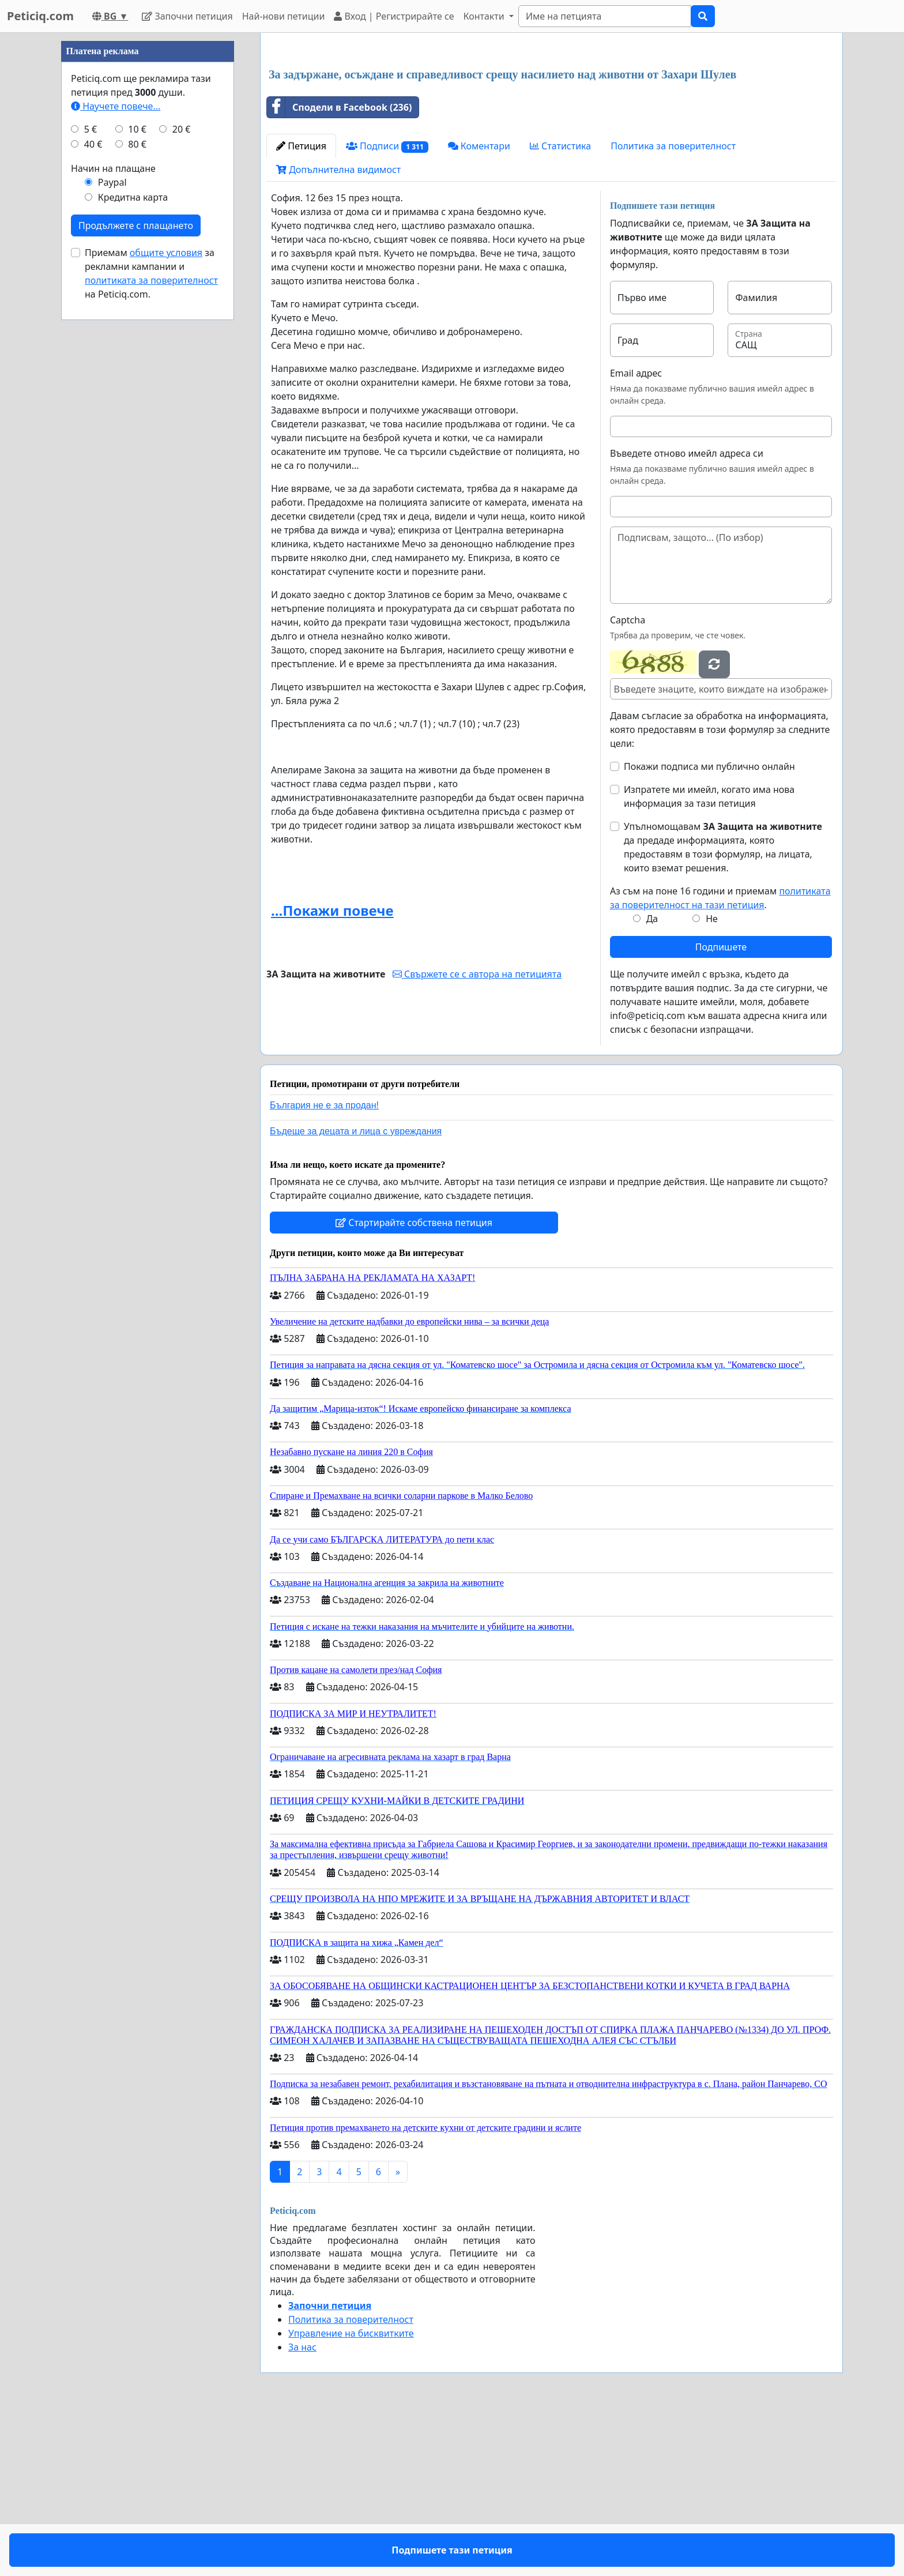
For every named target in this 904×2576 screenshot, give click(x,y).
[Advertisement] (551, 132)
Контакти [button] (484, 16)
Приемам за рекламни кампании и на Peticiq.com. (151, 619)
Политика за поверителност (673, 307)
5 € (90, 475)
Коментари (479, 307)
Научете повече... (115, 452)
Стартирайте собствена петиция (414, 1384)
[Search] (604, 16)
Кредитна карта (133, 543)
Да (652, 1080)
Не (712, 1080)
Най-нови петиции (283, 16)
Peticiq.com (40, 16)
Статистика (560, 307)
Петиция (301, 307)
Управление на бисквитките (351, 2494)
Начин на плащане (113, 514)
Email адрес (636, 534)
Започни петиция (187, 16)
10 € (137, 475)
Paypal (112, 528)
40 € (93, 490)
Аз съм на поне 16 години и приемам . (720, 1059)
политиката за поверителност (151, 626)
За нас (302, 2508)
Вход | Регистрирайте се (394, 16)
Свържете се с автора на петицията (477, 1135)
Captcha (627, 781)
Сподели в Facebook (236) (339, 268)
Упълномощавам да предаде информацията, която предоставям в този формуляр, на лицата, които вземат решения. (723, 1008)
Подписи (387, 307)
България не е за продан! (324, 1267)
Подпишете (721, 1108)
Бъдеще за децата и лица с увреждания (356, 1293)
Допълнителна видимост (338, 331)
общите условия (166, 598)
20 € (181, 475)
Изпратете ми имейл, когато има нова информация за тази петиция (709, 958)
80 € (137, 490)
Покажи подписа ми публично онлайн (709, 928)
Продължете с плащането (135, 571)
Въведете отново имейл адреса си (686, 614)
